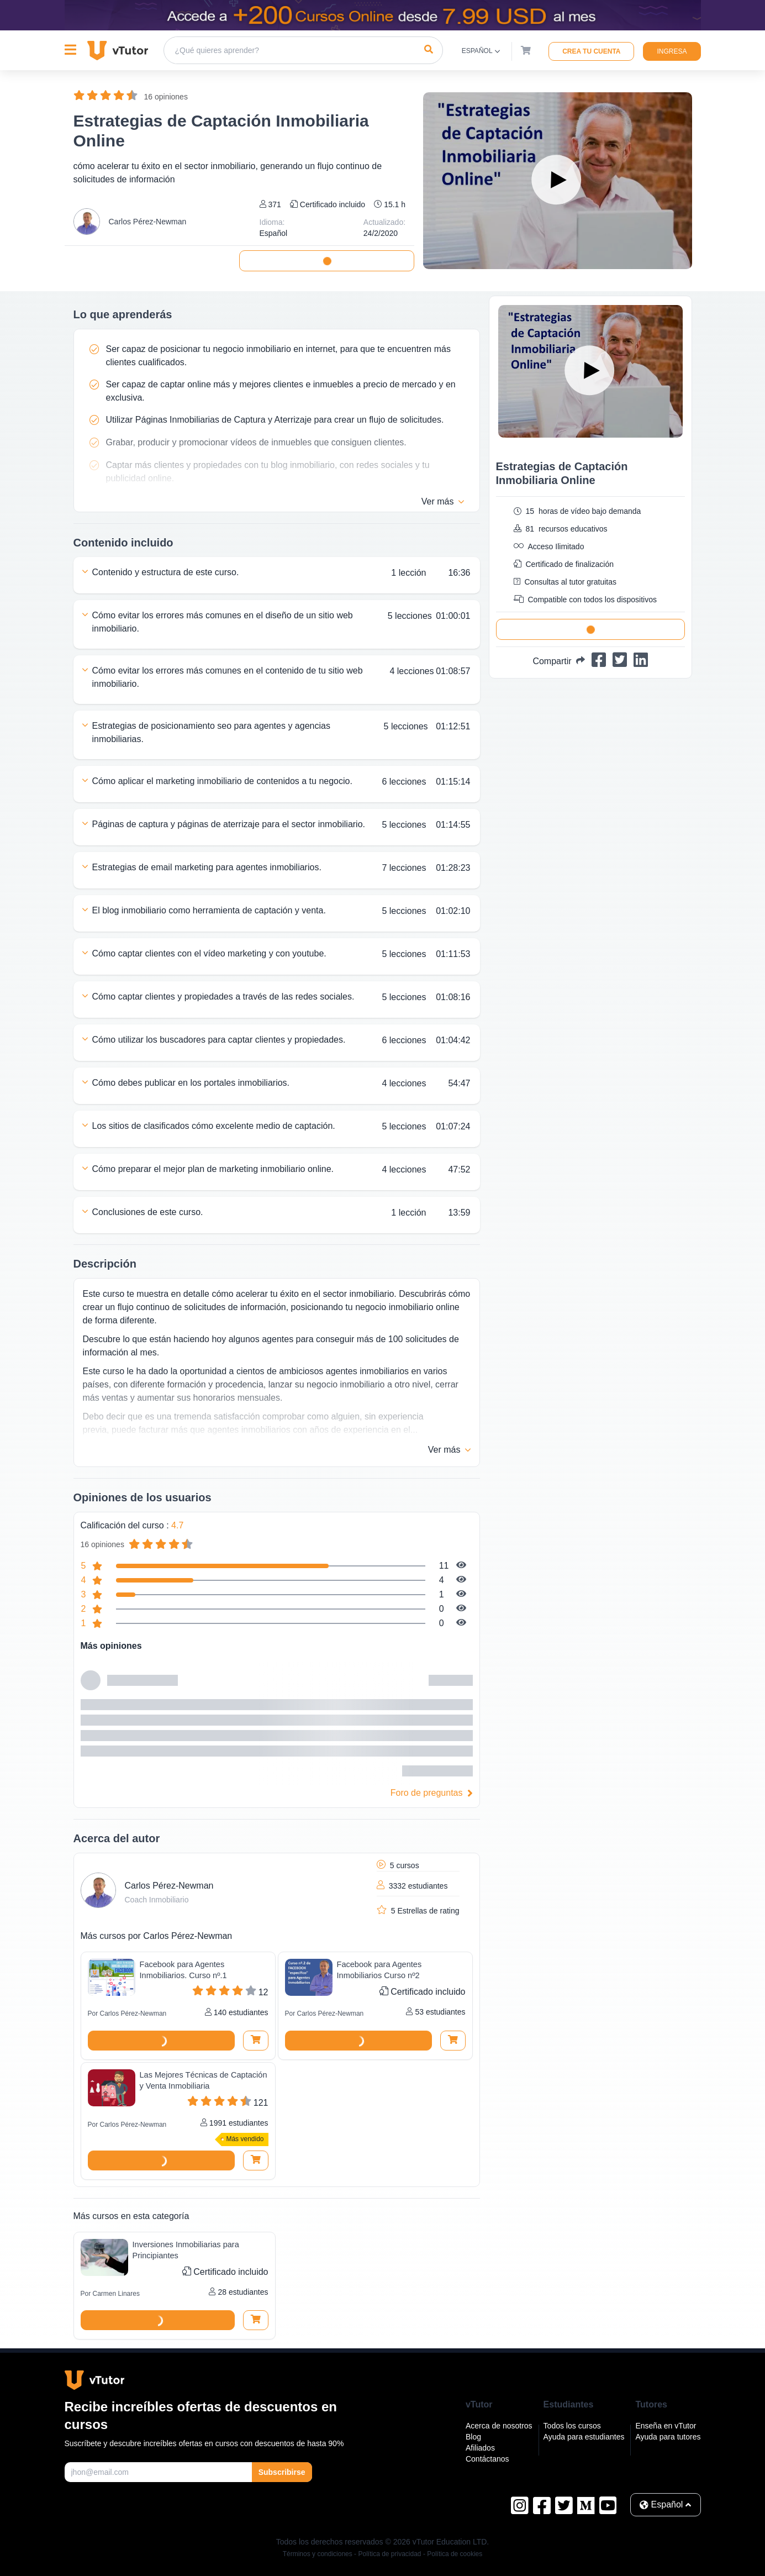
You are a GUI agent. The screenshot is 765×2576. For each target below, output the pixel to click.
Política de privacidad (389, 2554)
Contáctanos (487, 2458)
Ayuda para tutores (667, 2436)
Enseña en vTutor (665, 2425)
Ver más (442, 501)
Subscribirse (281, 2472)
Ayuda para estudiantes (584, 2436)
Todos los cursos (572, 2425)
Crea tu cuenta (591, 51)
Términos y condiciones (317, 2554)
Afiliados (480, 2447)
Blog (473, 2436)
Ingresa (672, 51)
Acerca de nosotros (499, 2425)
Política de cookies (454, 2554)
